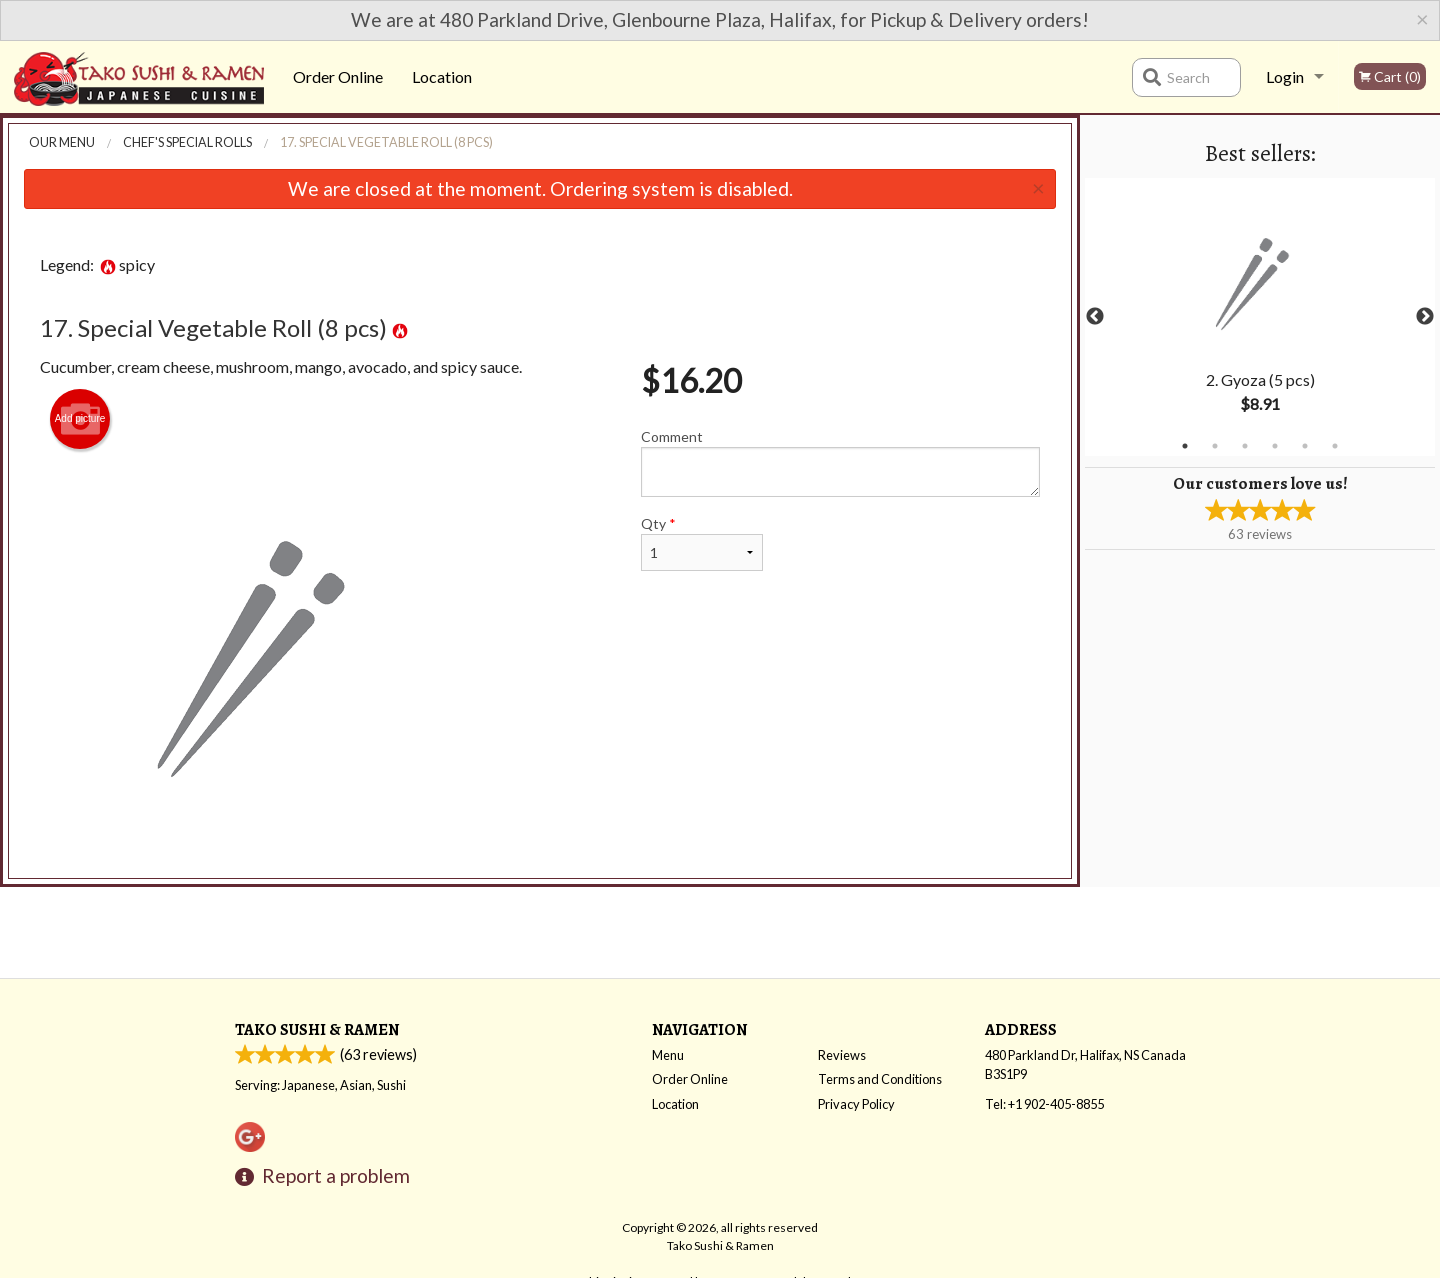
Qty (702, 543)
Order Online (338, 76)
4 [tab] (1275, 446)
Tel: (1044, 1104)
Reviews (842, 1055)
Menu (668, 1055)
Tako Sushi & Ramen (317, 1029)
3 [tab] (1245, 446)
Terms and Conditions (880, 1079)
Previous (1095, 317)
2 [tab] (1215, 446)
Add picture (80, 419)
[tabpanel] (1260, 317)
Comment (840, 462)
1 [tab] (1185, 446)
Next (1425, 317)
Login (1285, 76)
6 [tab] (1335, 446)
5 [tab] (1305, 446)
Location (442, 76)
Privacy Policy (856, 1104)
